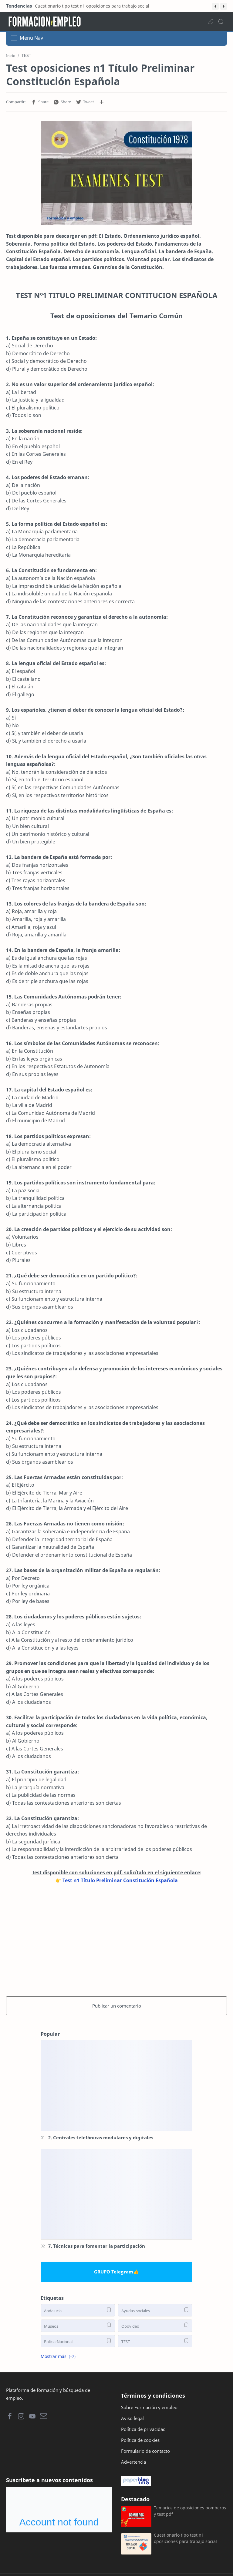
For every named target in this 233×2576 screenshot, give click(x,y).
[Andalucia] (78, 2310)
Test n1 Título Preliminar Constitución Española (120, 1880)
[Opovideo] (155, 2325)
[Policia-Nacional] (78, 2341)
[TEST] (155, 2341)
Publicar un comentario (116, 2006)
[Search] (220, 21)
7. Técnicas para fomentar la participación (96, 2246)
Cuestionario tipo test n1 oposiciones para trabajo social (92, 6)
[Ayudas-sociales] (155, 2310)
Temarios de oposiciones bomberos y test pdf (190, 2511)
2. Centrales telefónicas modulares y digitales (100, 2137)
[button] (215, 6)
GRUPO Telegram (113, 2272)
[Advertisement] (116, 1938)
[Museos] (78, 2325)
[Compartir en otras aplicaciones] (101, 102)
